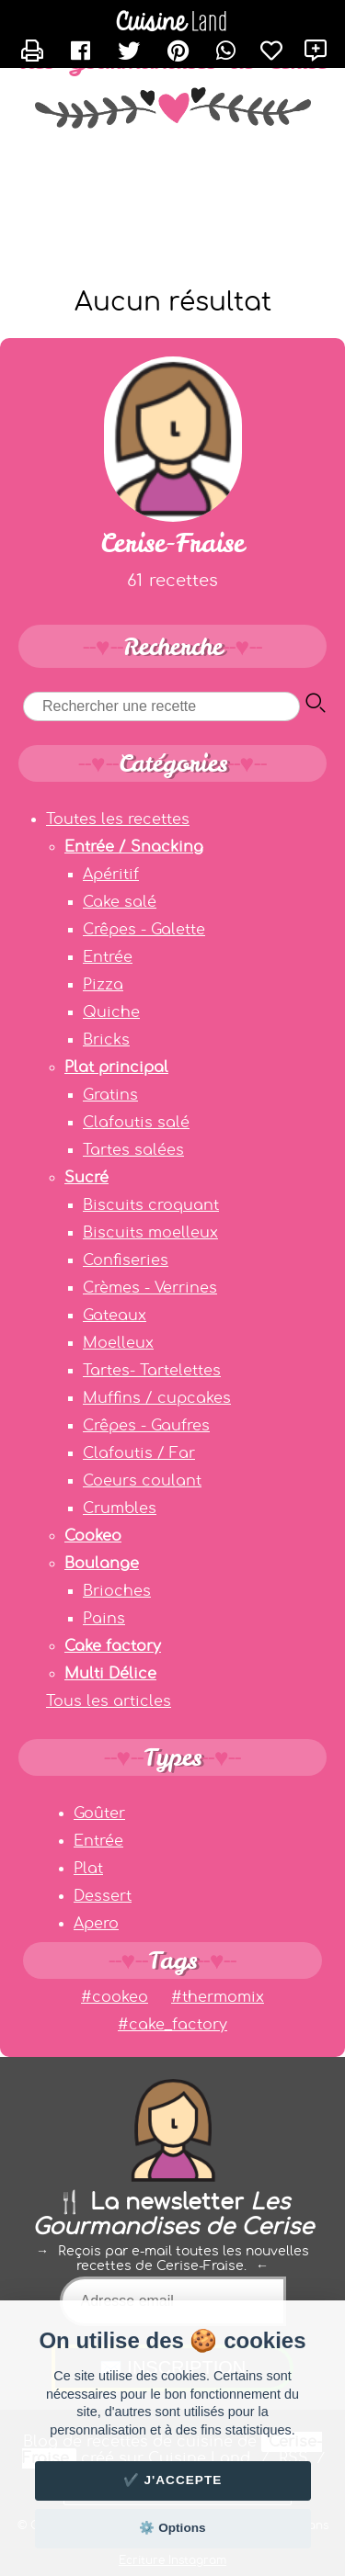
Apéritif (111, 874)
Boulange (101, 1563)
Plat (88, 1868)
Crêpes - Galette (144, 929)
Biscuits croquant (151, 1205)
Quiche (111, 1012)
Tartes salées (133, 1150)
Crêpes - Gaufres (146, 1426)
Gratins (110, 1095)
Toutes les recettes (118, 819)
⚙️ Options (172, 2528)
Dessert (103, 1896)
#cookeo (114, 1997)
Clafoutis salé (136, 1122)
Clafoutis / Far (139, 1453)
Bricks (106, 1040)
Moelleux (118, 1343)
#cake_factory (172, 2025)
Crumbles (119, 1508)
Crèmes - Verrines (150, 1288)
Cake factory (112, 1646)
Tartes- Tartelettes (152, 1370)
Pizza (103, 985)
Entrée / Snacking (133, 847)
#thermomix (217, 1997)
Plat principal (116, 1067)
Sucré (86, 1177)
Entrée (107, 957)
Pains (104, 1618)
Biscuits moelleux (150, 1233)
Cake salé (119, 902)
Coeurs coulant (142, 1481)
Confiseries (125, 1260)
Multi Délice (110, 1674)
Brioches (117, 1591)
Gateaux (114, 1315)
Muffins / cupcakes (157, 1398)
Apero (96, 1923)
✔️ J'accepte (173, 2480)
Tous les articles (108, 1701)
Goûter (99, 1813)
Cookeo (92, 1536)
